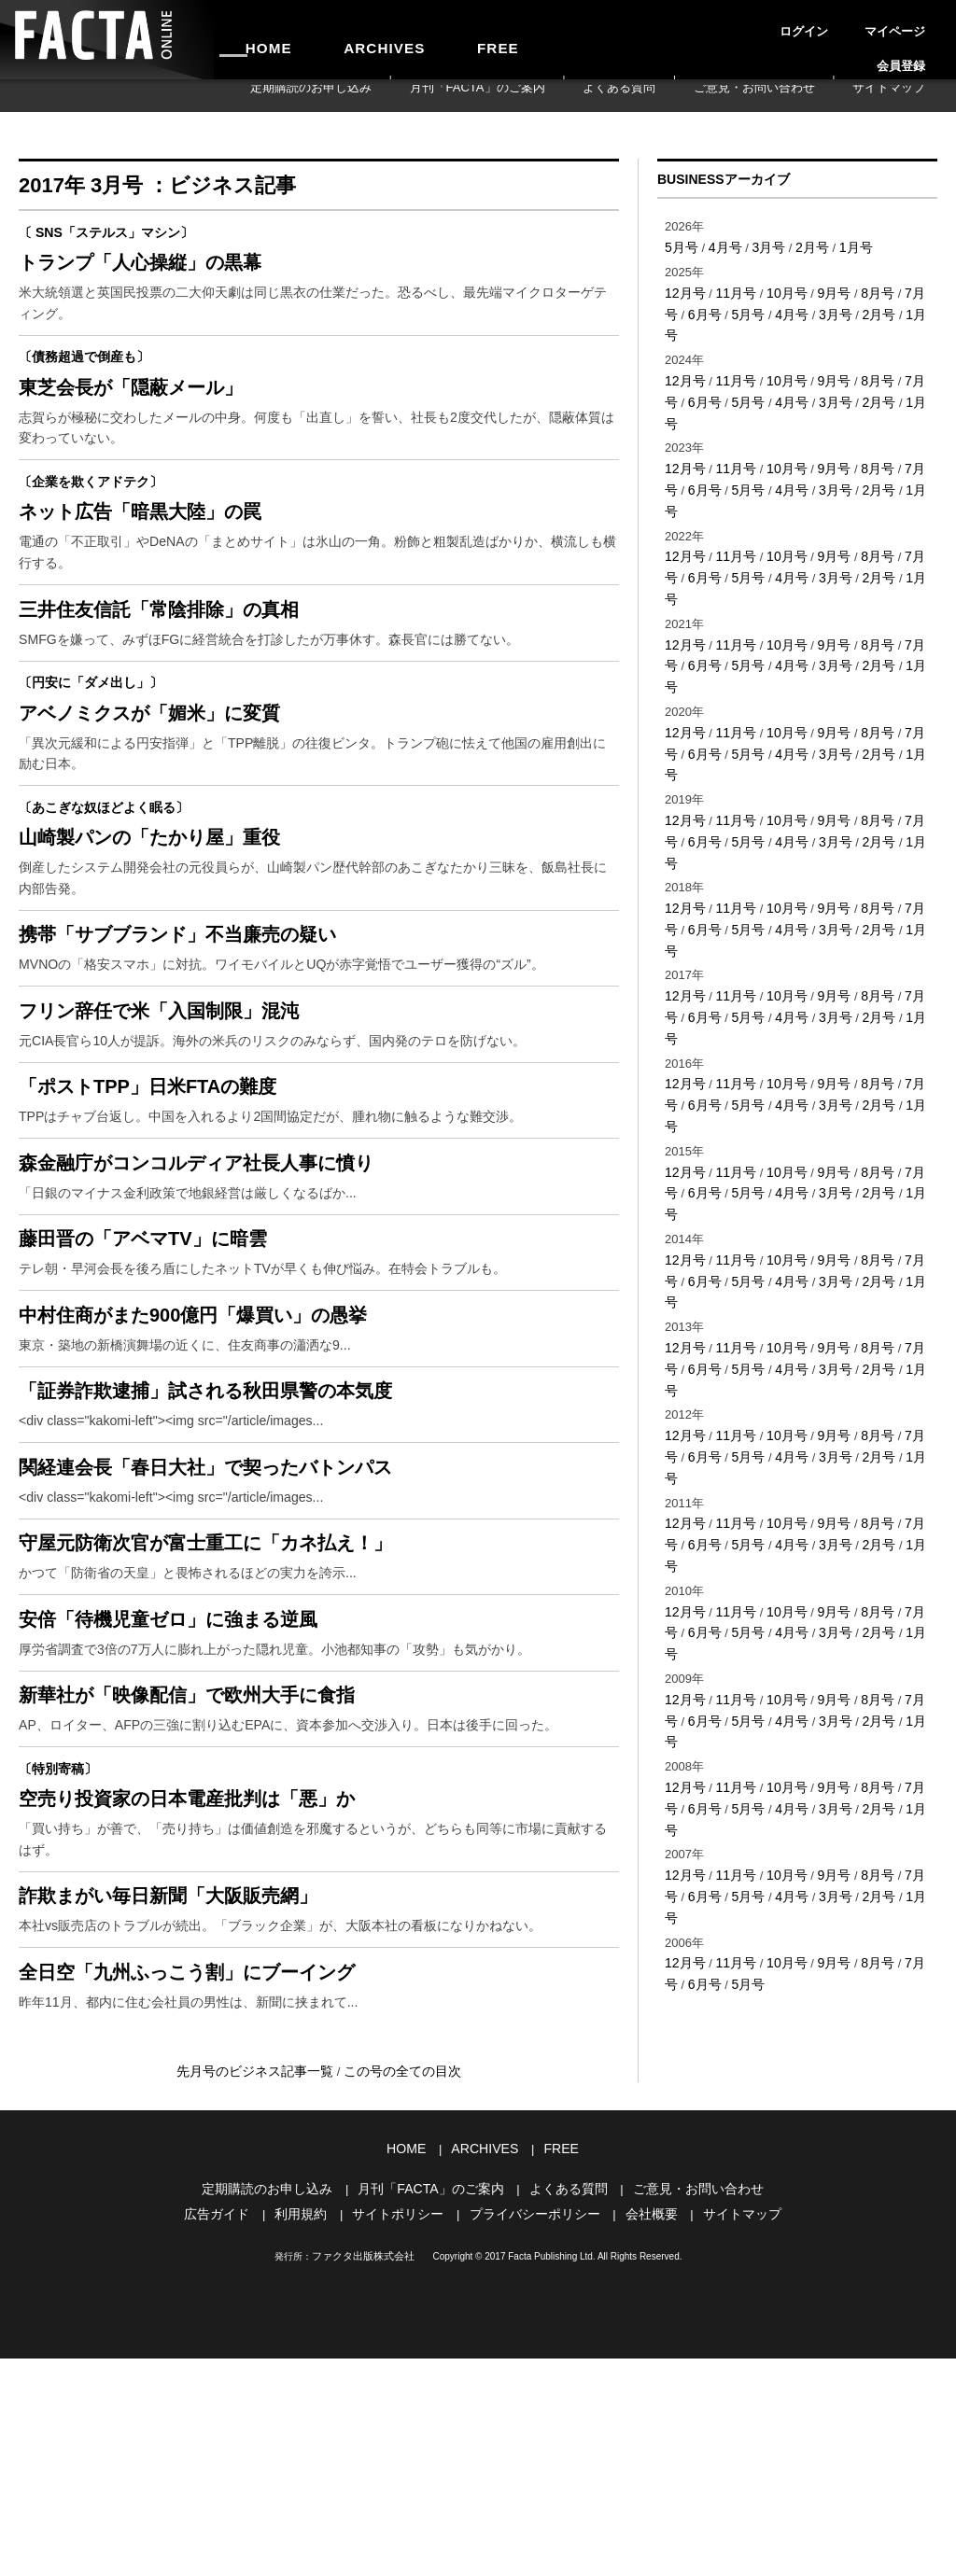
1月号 (844, 246)
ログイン (788, 22)
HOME (254, 39)
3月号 (762, 246)
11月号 (731, 290)
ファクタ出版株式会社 (363, 2475)
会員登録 (915, 22)
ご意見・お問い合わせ (800, 95)
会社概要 (642, 2434)
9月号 (823, 290)
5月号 (680, 246)
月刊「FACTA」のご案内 (586, 95)
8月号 (865, 290)
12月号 (683, 290)
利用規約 (311, 2434)
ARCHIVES (341, 39)
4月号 (721, 246)
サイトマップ (903, 95)
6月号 (680, 309)
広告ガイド (231, 2434)
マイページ (851, 22)
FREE (426, 39)
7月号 (906, 290)
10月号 (779, 290)
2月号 (803, 246)
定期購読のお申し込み (454, 95)
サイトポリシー (402, 2434)
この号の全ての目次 (396, 2296)
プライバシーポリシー (532, 2434)
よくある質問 (696, 95)
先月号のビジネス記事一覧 (261, 2296)
